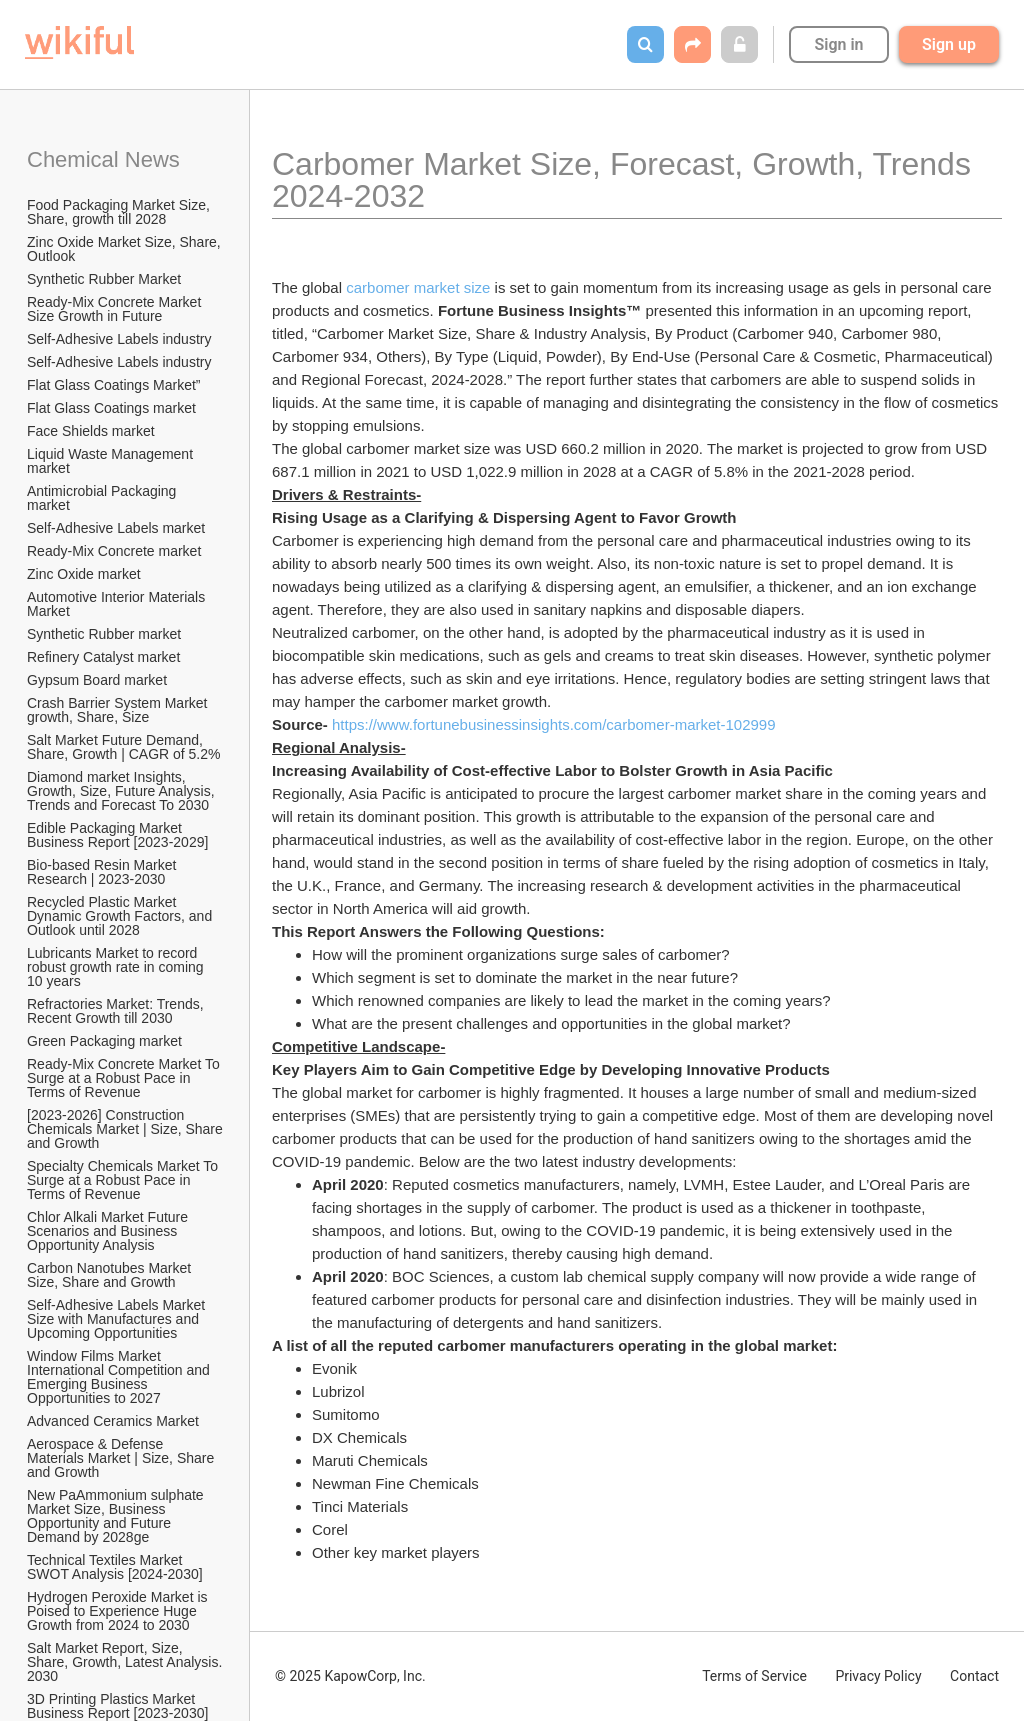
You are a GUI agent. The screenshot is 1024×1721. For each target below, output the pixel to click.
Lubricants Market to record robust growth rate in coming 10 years (117, 967)
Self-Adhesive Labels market (116, 528)
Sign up (949, 44)
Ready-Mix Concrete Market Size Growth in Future (116, 309)
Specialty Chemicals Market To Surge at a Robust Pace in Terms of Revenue (124, 1180)
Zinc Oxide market (84, 574)
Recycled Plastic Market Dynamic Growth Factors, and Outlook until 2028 (121, 916)
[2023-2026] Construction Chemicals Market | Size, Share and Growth (126, 1129)
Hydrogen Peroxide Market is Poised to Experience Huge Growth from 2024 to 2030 (119, 1611)
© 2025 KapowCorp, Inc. (350, 1676)
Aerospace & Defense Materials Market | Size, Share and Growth (122, 1458)
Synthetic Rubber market (104, 634)
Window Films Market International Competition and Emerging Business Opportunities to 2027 (120, 1377)
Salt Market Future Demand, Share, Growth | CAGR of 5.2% (124, 747)
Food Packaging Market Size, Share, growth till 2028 (120, 212)
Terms (754, 1676)
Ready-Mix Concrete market (114, 551)
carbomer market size (418, 287)
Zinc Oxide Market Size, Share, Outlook (126, 249)
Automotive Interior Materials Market (118, 604)
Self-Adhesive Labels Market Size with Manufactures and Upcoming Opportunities (118, 1319)
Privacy (878, 1676)
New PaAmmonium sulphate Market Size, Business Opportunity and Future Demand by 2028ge (117, 1516)
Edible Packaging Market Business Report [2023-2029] (117, 835)
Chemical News (103, 159)
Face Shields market (91, 431)
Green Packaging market (104, 1041)
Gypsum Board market (99, 680)
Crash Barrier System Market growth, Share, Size (119, 710)
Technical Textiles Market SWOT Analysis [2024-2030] (115, 1567)
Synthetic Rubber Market (104, 279)
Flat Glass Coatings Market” (114, 385)
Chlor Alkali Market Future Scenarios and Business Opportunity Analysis (109, 1231)
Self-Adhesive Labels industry (119, 339)
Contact (974, 1676)
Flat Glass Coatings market (111, 408)
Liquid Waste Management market (112, 461)
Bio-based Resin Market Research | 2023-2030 (103, 872)
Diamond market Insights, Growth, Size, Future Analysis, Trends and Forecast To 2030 (122, 791)
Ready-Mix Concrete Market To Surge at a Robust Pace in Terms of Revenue (125, 1078)
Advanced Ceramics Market (113, 1421)
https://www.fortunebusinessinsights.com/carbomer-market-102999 (554, 724)
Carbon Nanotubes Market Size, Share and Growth (111, 1275)
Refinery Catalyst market (103, 657)
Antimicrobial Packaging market (103, 498)
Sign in (838, 44)
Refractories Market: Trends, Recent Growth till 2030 (117, 1011)
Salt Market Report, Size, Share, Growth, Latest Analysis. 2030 (126, 1662)
